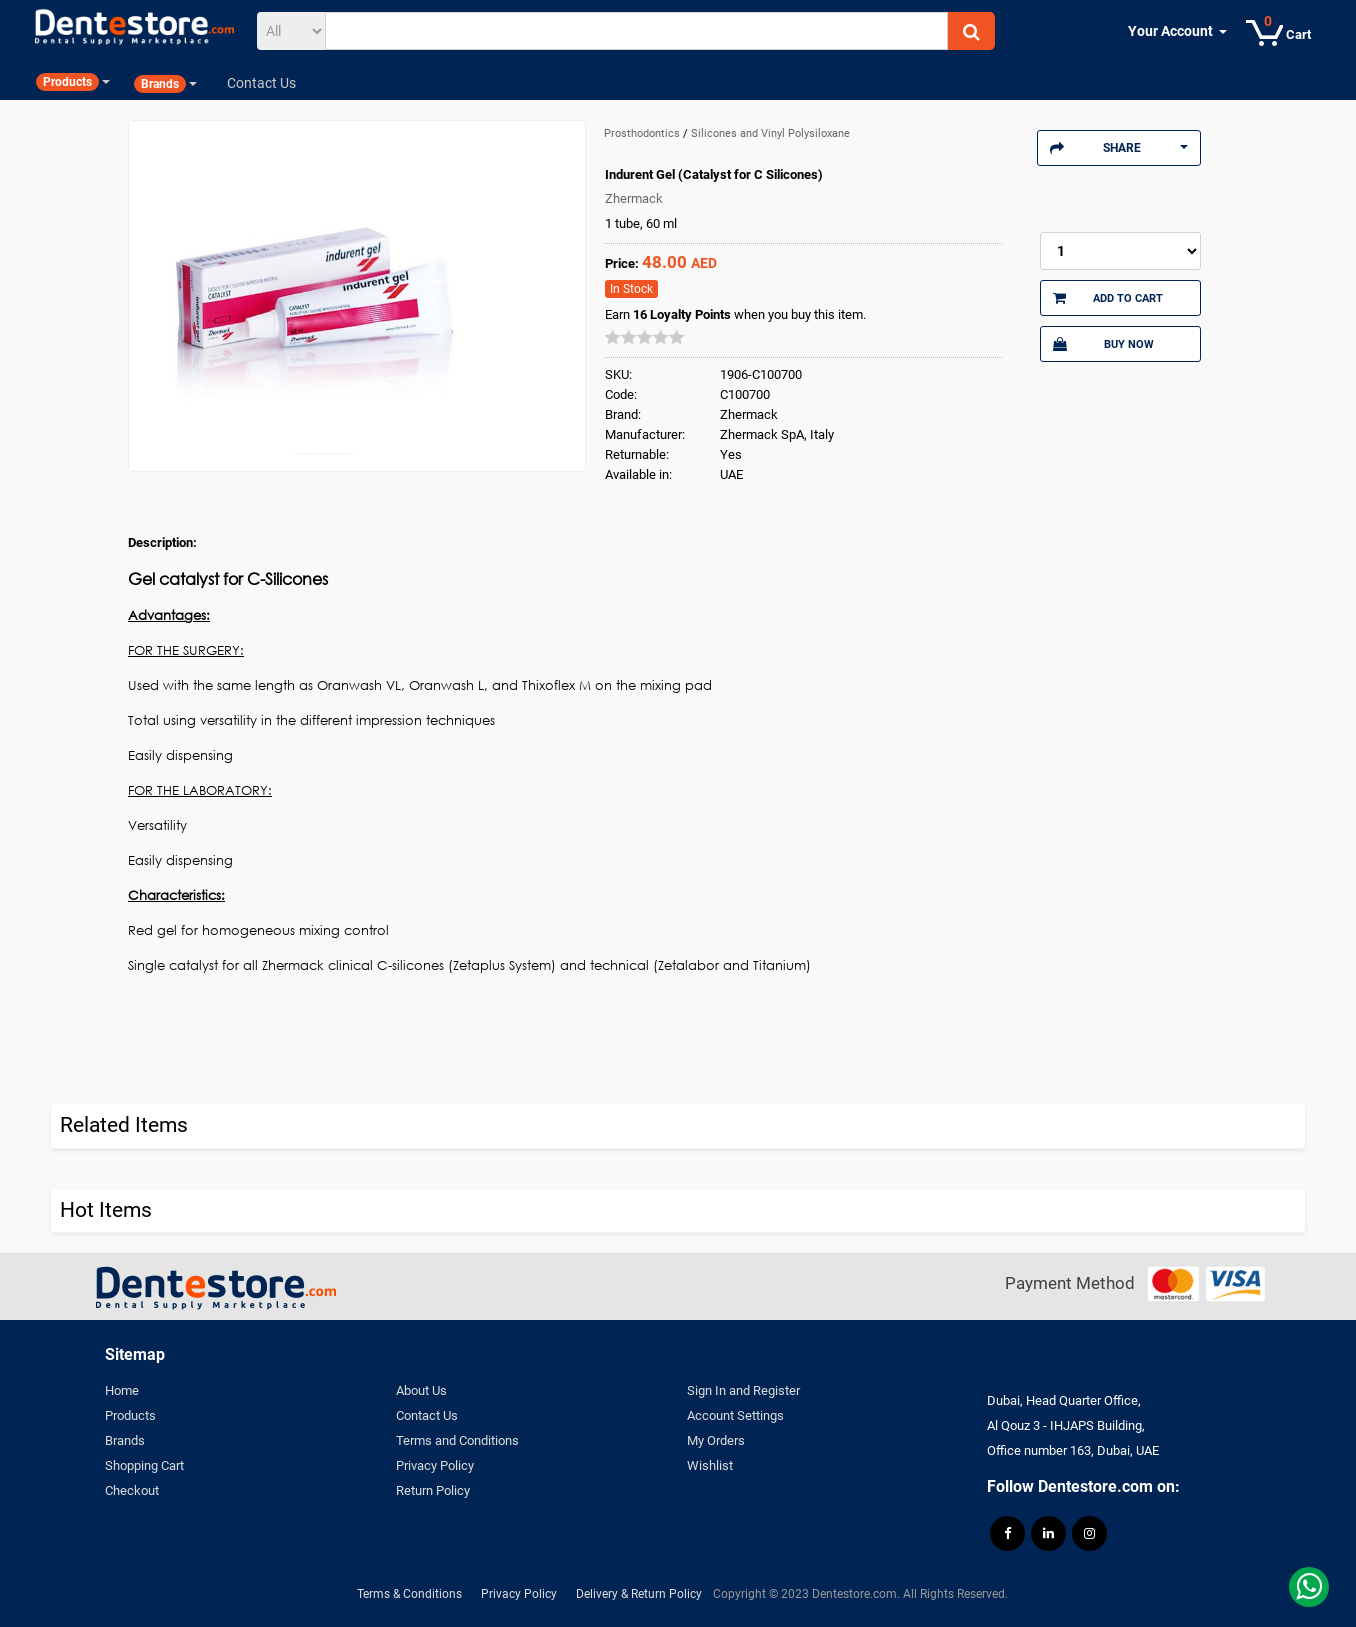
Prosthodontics (643, 133)
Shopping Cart (144, 1465)
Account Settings (735, 1415)
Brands (125, 1440)
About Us (421, 1390)
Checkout (132, 1490)
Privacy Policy (435, 1465)
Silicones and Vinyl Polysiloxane (770, 133)
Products (130, 1415)
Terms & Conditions (409, 1594)
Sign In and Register (743, 1390)
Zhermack (634, 198)
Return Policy (433, 1490)
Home (122, 1390)
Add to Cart (1108, 298)
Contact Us (427, 1415)
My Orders (716, 1440)
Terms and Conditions (457, 1440)
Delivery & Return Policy (639, 1594)
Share (1119, 148)
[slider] (645, 337)
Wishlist (710, 1465)
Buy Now (1103, 344)
